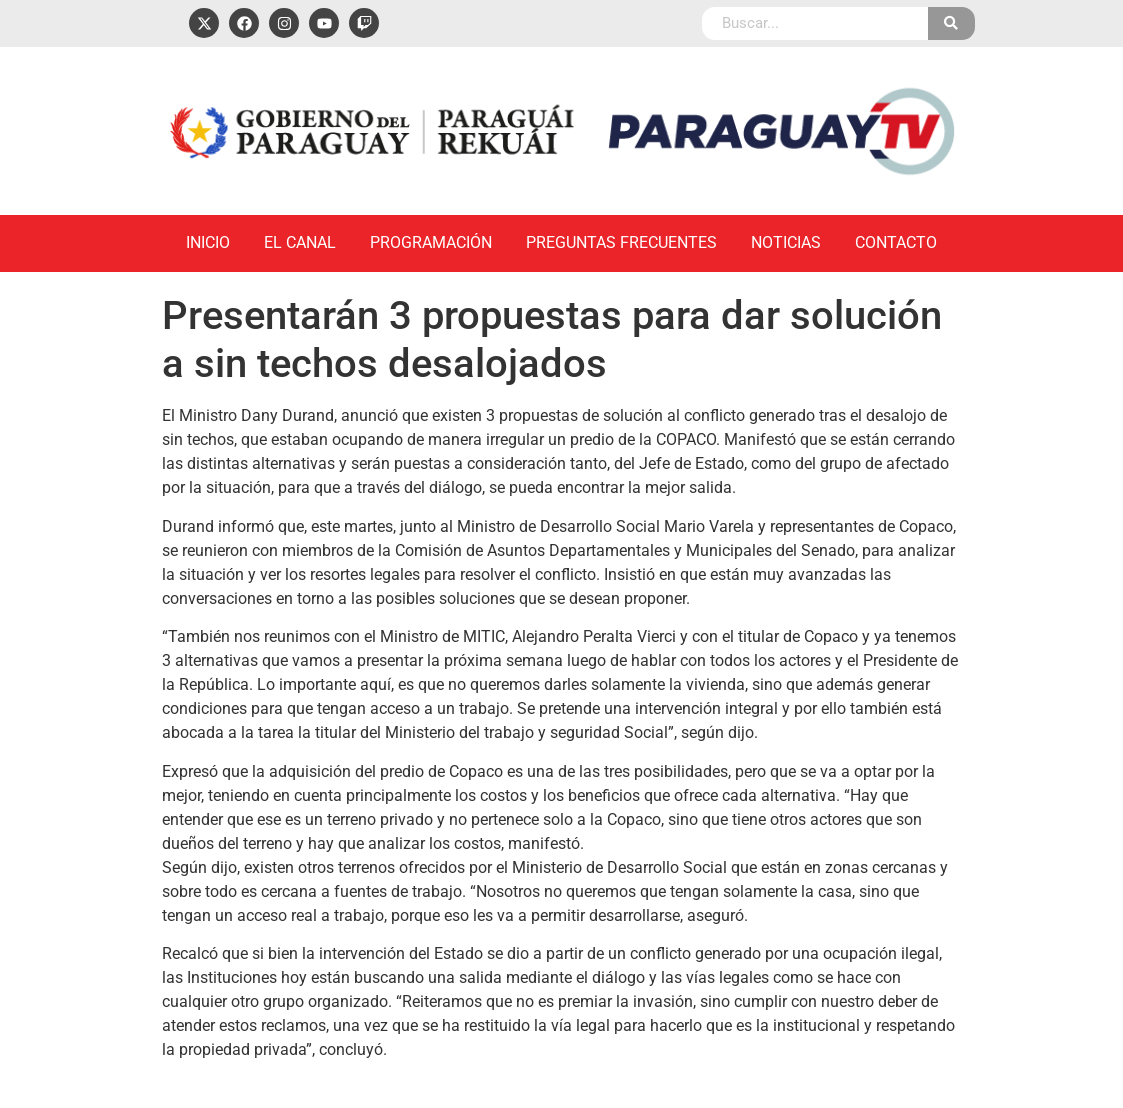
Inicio (208, 242)
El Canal (300, 242)
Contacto (896, 242)
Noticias (786, 242)
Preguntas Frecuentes (621, 242)
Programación (431, 242)
